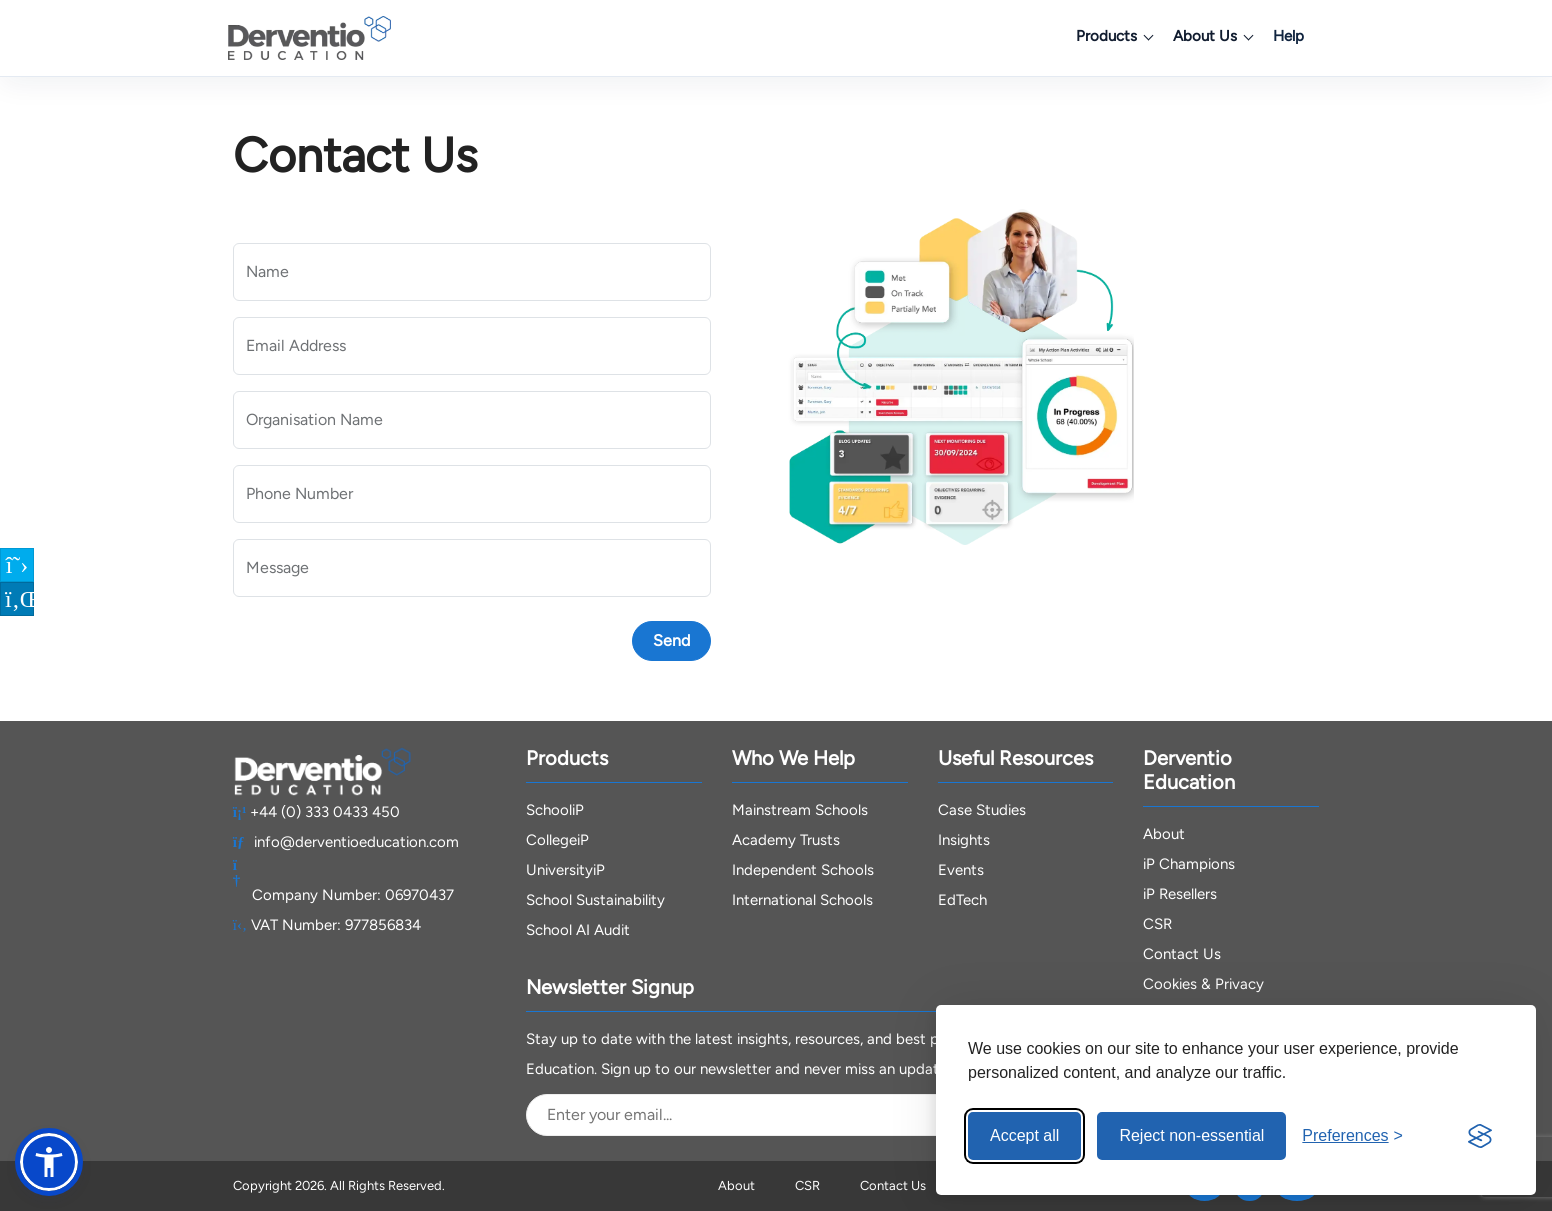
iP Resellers (1180, 894)
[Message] (472, 568)
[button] (49, 1162)
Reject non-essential (1191, 1135)
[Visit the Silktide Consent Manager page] (1480, 1136)
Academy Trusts (786, 840)
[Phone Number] (472, 494)
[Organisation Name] (472, 420)
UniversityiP (565, 870)
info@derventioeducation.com (346, 842)
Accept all (1024, 1135)
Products (1114, 36)
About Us (1212, 36)
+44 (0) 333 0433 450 (317, 812)
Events (961, 870)
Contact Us (1182, 954)
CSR (1157, 924)
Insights (964, 840)
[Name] (472, 272)
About (1164, 834)
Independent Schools (803, 870)
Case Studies (982, 810)
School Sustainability (595, 900)
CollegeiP (557, 840)
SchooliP (555, 810)
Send (671, 640)
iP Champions (1189, 864)
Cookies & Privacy (1203, 984)
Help (1288, 36)
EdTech (962, 900)
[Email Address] (472, 346)
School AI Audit (578, 930)
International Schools (802, 900)
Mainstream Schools (800, 810)
